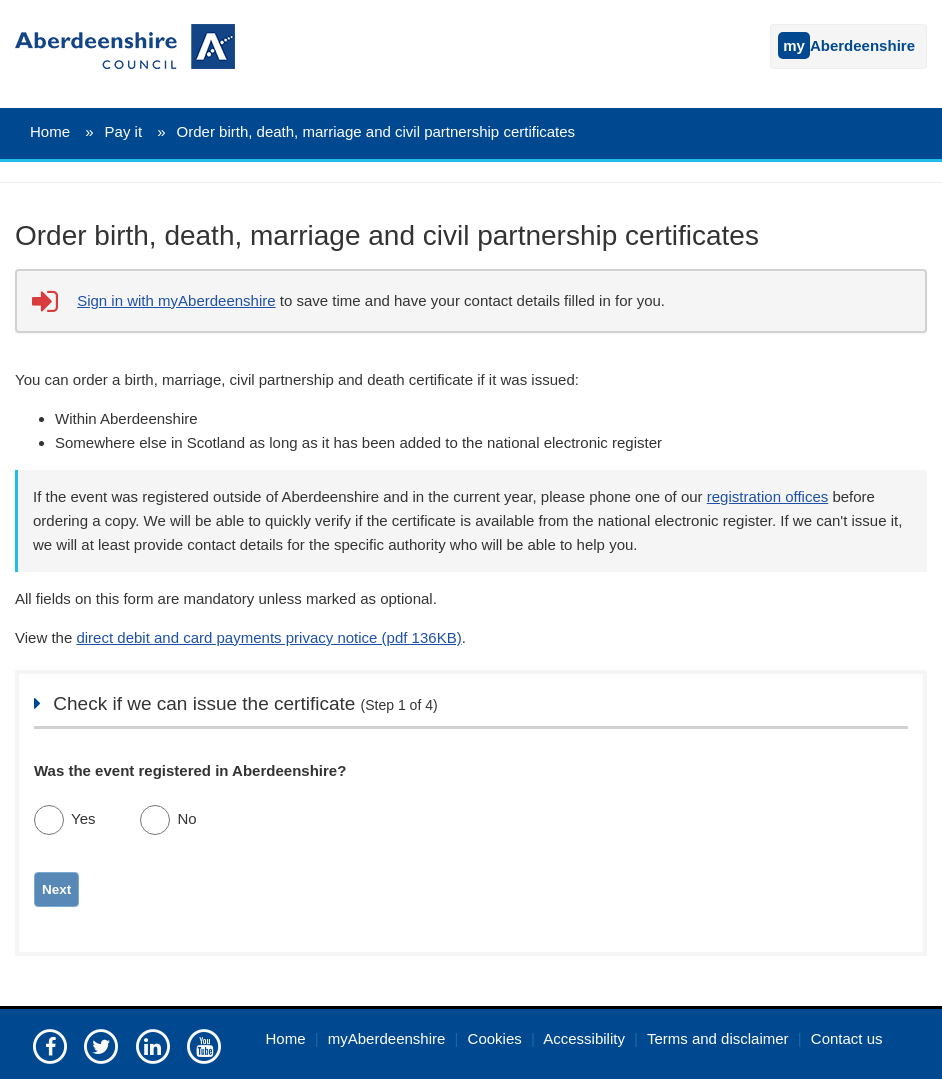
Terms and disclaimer (718, 1038)
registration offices (767, 496)
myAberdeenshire (387, 1038)
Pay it (124, 131)
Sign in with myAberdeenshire (176, 300)
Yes (83, 818)
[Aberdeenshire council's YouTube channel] (204, 1045)
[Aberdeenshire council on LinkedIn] (153, 1045)
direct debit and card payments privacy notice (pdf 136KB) (268, 637)
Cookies (495, 1038)
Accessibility (584, 1038)
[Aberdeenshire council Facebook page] (50, 1045)
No (186, 818)
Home (50, 131)
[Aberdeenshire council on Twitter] (101, 1045)
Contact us (847, 1038)
